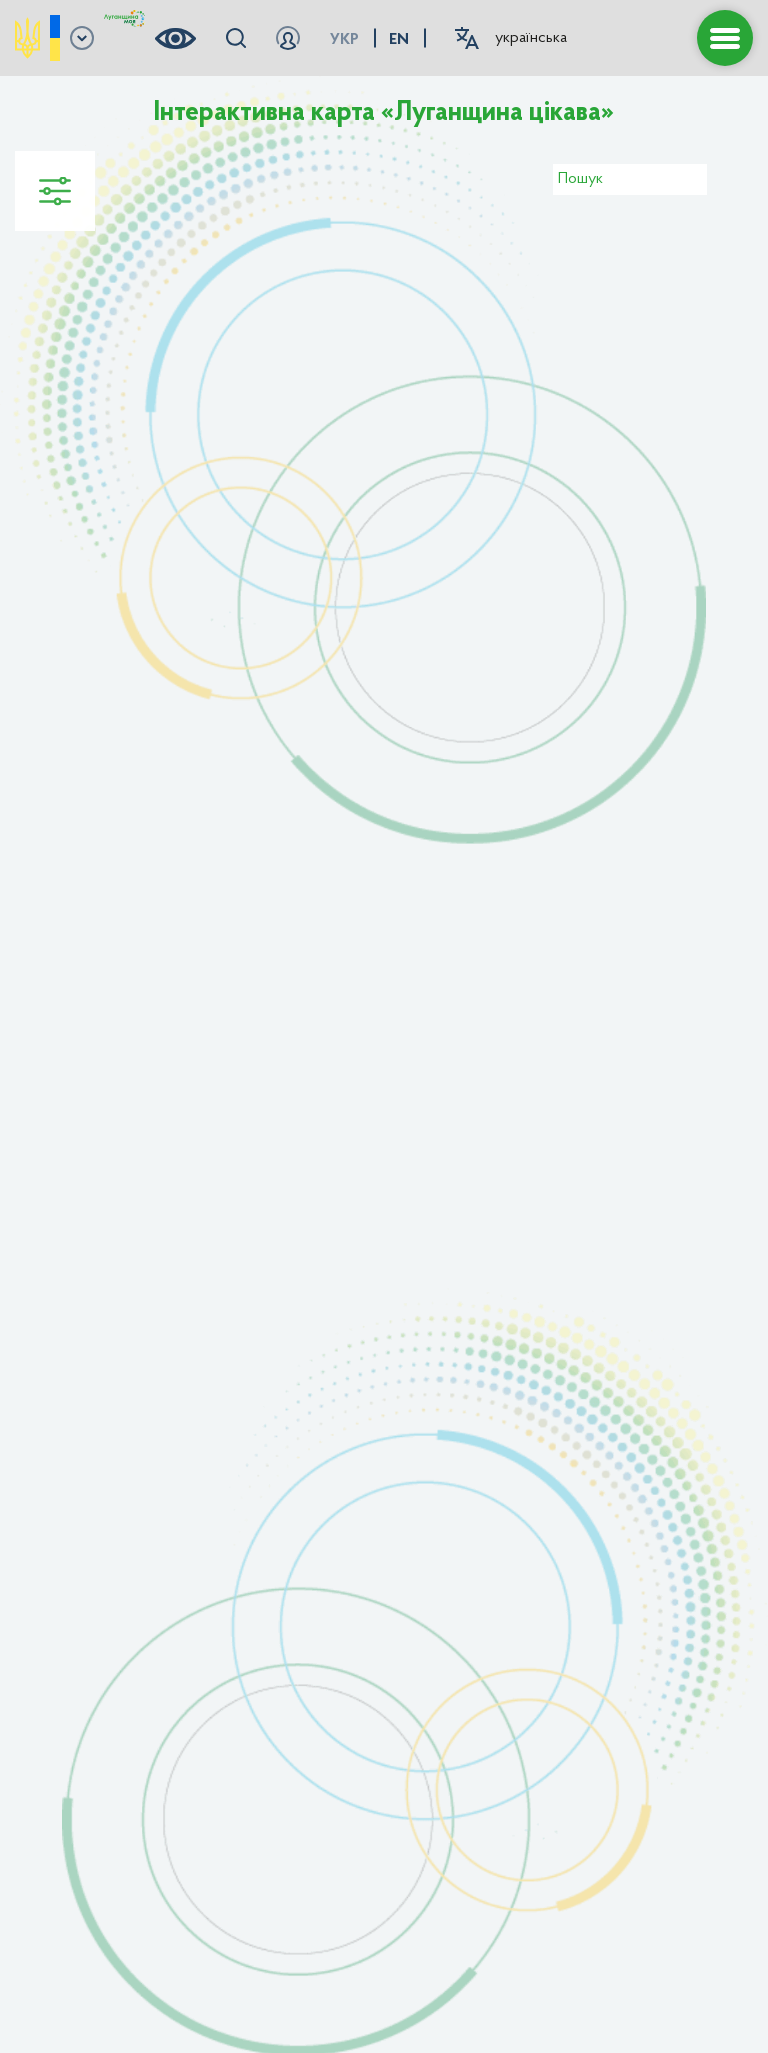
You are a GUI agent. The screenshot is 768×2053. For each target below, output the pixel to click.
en (399, 40)
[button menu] (725, 38)
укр (344, 40)
